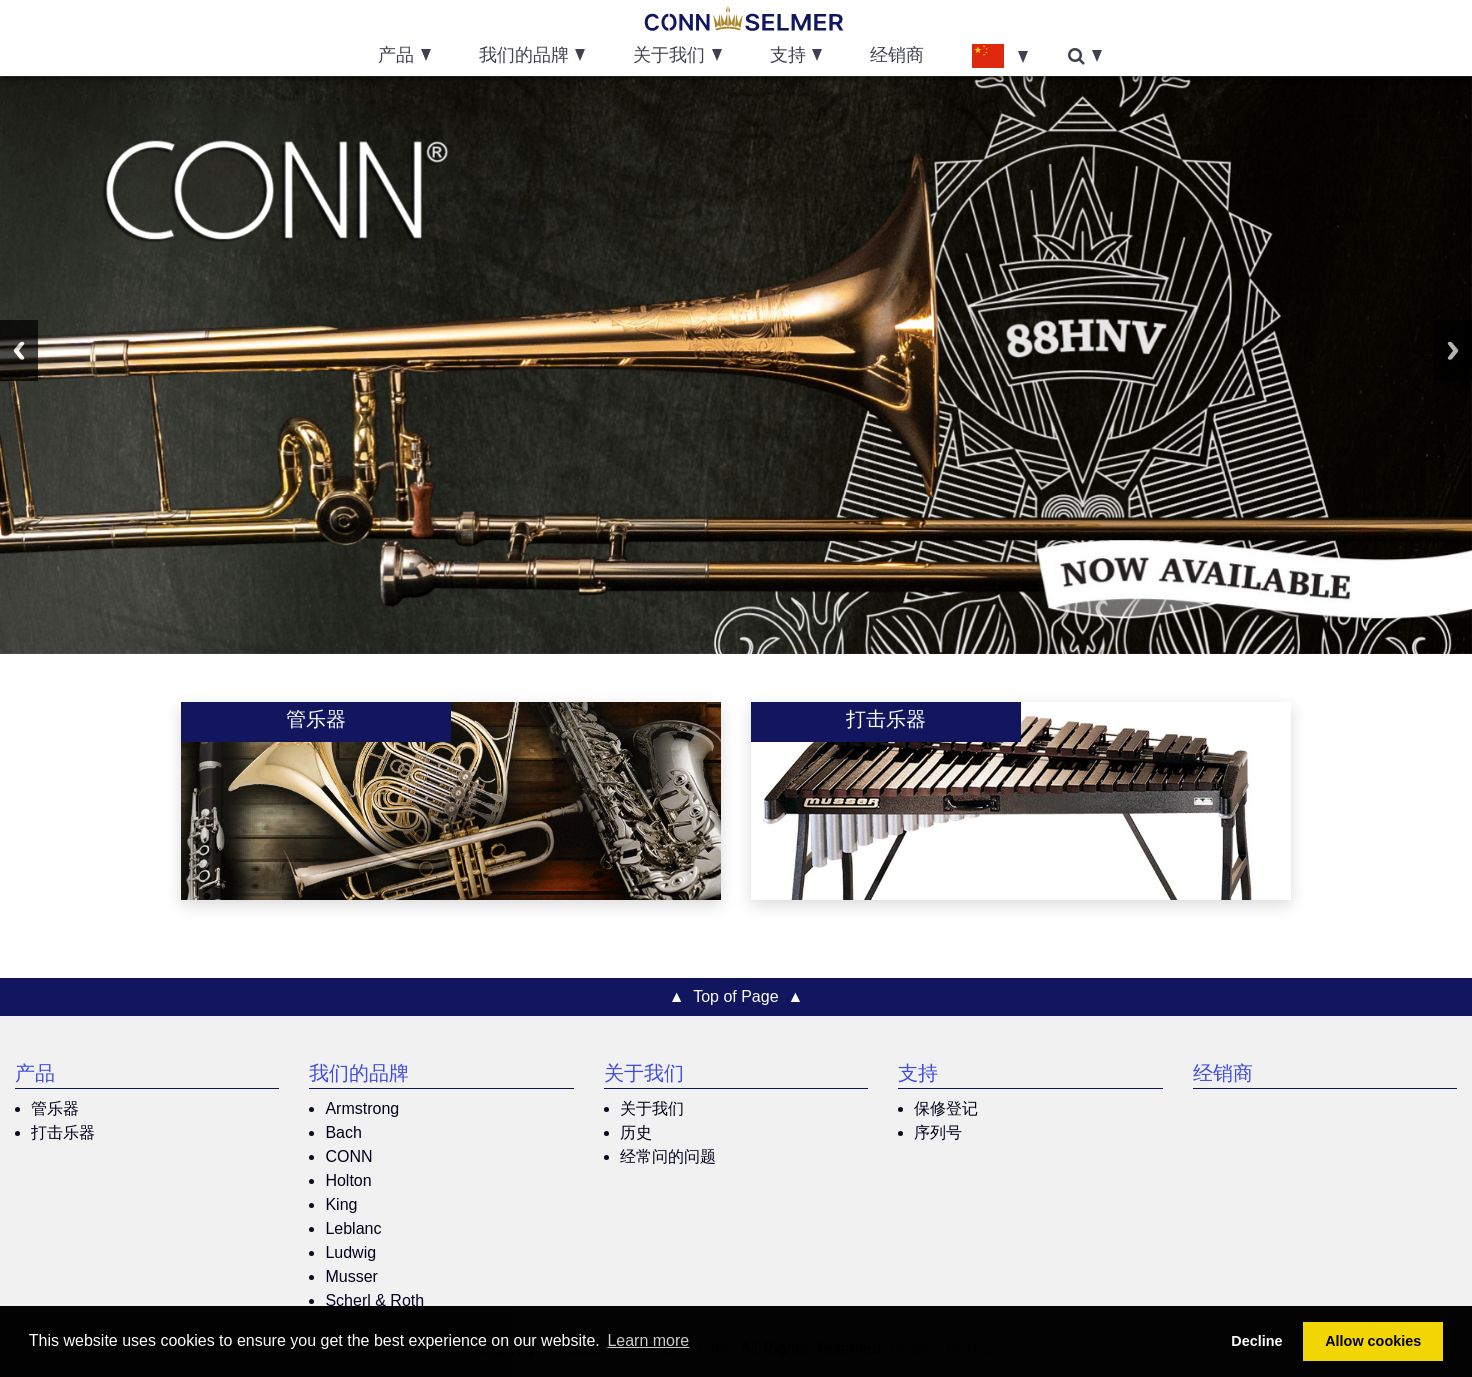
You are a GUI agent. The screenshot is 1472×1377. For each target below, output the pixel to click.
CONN (348, 1156)
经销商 (897, 57)
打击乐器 (63, 1132)
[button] (1000, 55)
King (341, 1204)
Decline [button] (1256, 1341)
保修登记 (946, 1108)
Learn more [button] (648, 1340)
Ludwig (350, 1252)
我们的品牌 (359, 1076)
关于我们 (644, 1076)
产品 (35, 1076)
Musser (351, 1276)
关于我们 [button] (669, 57)
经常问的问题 (668, 1156)
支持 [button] (788, 57)
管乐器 (55, 1108)
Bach (343, 1132)
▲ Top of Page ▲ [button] (736, 996)
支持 (918, 1076)
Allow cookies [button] (1373, 1341)
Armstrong (362, 1108)
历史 (636, 1132)
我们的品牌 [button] (524, 57)
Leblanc (353, 1228)
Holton (348, 1180)
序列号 (938, 1132)
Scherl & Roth (374, 1300)
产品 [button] (396, 57)
